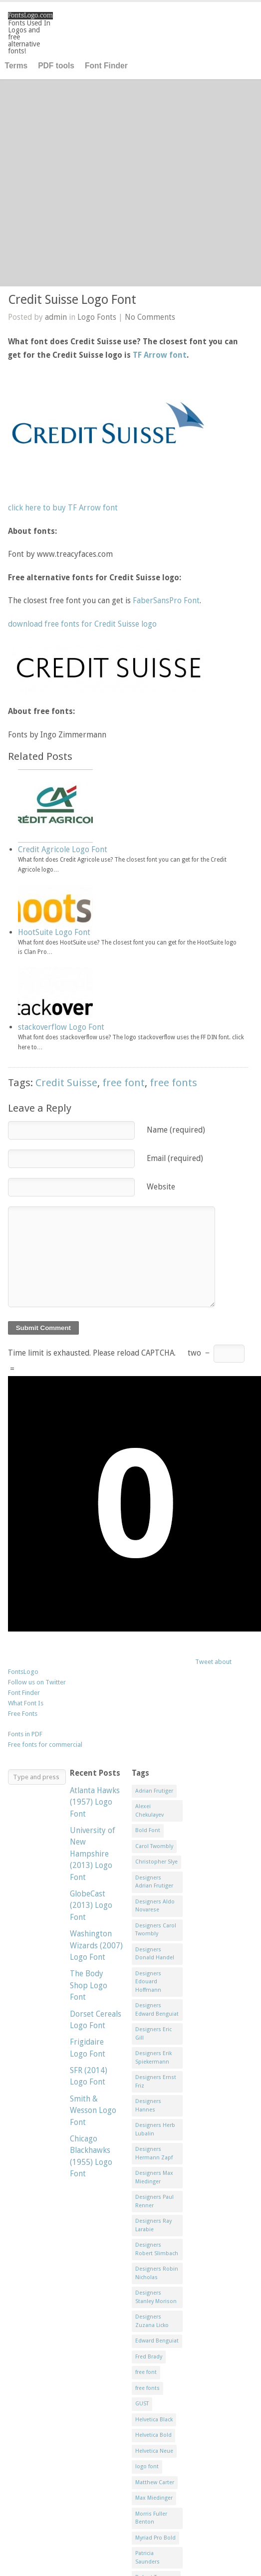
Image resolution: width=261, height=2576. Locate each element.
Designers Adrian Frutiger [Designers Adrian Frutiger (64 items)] (154, 1881)
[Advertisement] (93, 182)
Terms (16, 65)
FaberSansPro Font (166, 600)
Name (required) (176, 1130)
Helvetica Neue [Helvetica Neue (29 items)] (154, 2451)
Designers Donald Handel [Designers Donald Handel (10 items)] (154, 1953)
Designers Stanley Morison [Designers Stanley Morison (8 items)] (156, 2297)
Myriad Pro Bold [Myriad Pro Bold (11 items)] (155, 2538)
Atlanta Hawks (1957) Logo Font (95, 1802)
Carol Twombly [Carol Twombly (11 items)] (154, 1846)
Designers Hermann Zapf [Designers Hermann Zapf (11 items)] (154, 2153)
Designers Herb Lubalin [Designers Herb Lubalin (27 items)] (155, 2129)
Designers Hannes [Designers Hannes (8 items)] (148, 2105)
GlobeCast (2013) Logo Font (91, 1905)
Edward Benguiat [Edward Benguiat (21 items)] (157, 2341)
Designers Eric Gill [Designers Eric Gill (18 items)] (153, 2033)
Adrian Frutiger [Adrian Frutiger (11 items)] (154, 1791)
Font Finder (106, 65)
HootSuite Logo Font (54, 932)
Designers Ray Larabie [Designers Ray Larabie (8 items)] (153, 2225)
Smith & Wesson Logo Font (93, 2110)
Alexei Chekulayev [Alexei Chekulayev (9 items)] (149, 1810)
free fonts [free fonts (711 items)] (147, 2388)
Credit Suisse (66, 1083)
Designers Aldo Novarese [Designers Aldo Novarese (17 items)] (155, 1905)
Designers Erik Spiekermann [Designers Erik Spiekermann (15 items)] (153, 2057)
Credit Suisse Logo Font (72, 299)
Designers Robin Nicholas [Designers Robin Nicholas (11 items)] (156, 2273)
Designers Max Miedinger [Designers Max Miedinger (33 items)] (154, 2177)
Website (161, 1186)
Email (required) (175, 1158)
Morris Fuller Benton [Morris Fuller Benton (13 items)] (151, 2518)
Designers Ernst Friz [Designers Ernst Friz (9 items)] (155, 2081)
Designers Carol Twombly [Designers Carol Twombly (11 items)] (155, 1929)
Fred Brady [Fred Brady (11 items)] (148, 2356)
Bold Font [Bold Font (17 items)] (147, 1830)
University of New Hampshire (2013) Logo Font (92, 1854)
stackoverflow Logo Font (61, 1027)
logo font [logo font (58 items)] (147, 2466)
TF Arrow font (160, 355)
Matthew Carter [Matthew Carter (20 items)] (154, 2482)
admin (56, 317)
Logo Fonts (96, 317)
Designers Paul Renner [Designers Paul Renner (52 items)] (154, 2201)
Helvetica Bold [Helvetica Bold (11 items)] (153, 2435)
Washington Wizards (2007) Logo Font (96, 1945)
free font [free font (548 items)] (146, 2372)
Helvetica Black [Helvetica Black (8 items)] (154, 2419)
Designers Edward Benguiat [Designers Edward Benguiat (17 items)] (157, 2009)
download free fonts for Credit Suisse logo (82, 624)
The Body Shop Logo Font (88, 1985)
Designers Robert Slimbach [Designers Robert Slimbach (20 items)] (156, 2249)
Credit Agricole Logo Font (62, 849)
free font (123, 1083)
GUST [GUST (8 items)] (142, 2403)
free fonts (173, 1083)
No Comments (150, 317)
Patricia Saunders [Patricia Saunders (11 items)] (147, 2557)
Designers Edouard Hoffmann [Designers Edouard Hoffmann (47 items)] (148, 1981)
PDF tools (56, 65)
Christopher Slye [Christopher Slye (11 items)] (156, 1862)
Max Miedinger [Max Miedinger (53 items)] (154, 2498)
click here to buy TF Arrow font (63, 507)
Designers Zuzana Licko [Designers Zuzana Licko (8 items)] (152, 2321)
